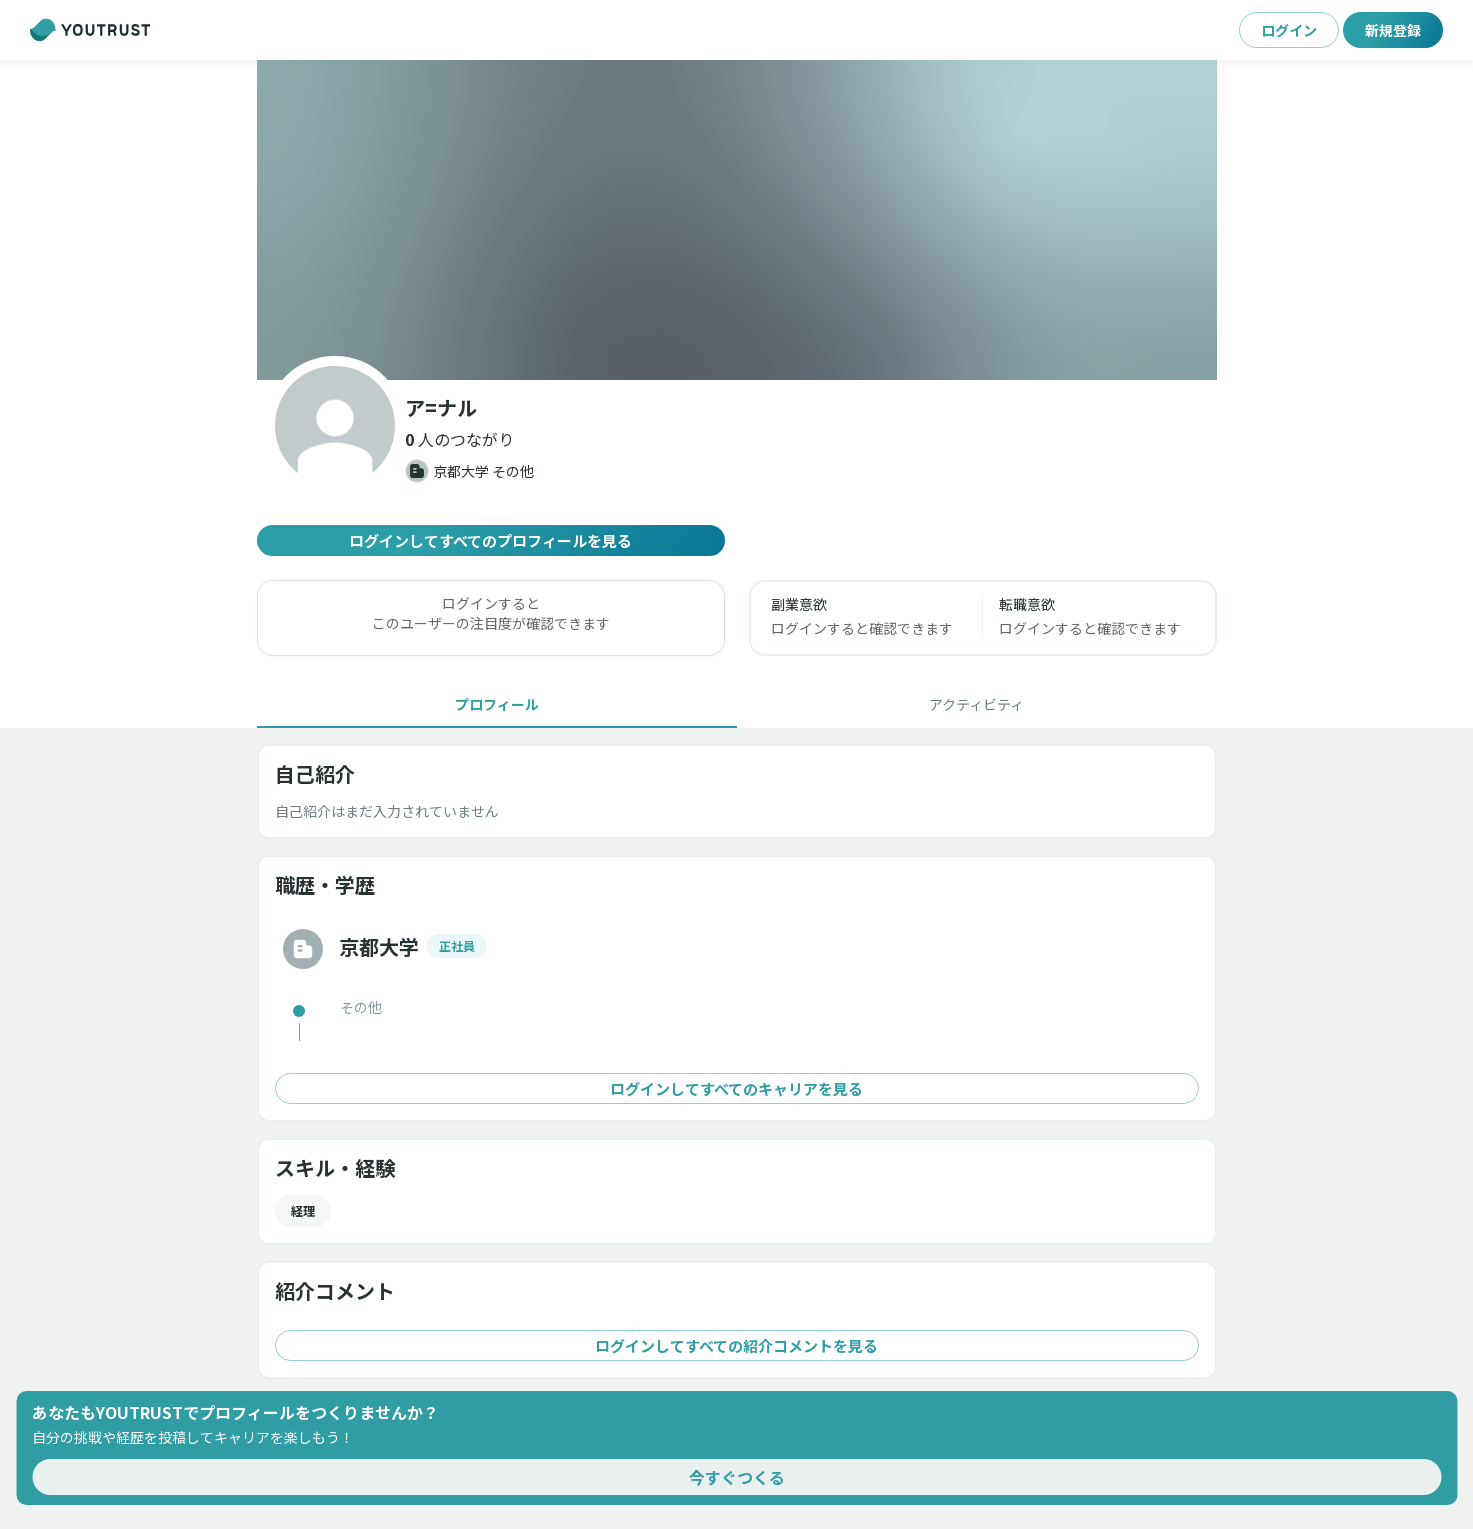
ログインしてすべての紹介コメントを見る (737, 1345)
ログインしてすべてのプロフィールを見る (491, 540)
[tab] (497, 704)
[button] (737, 220)
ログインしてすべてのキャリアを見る (737, 1088)
